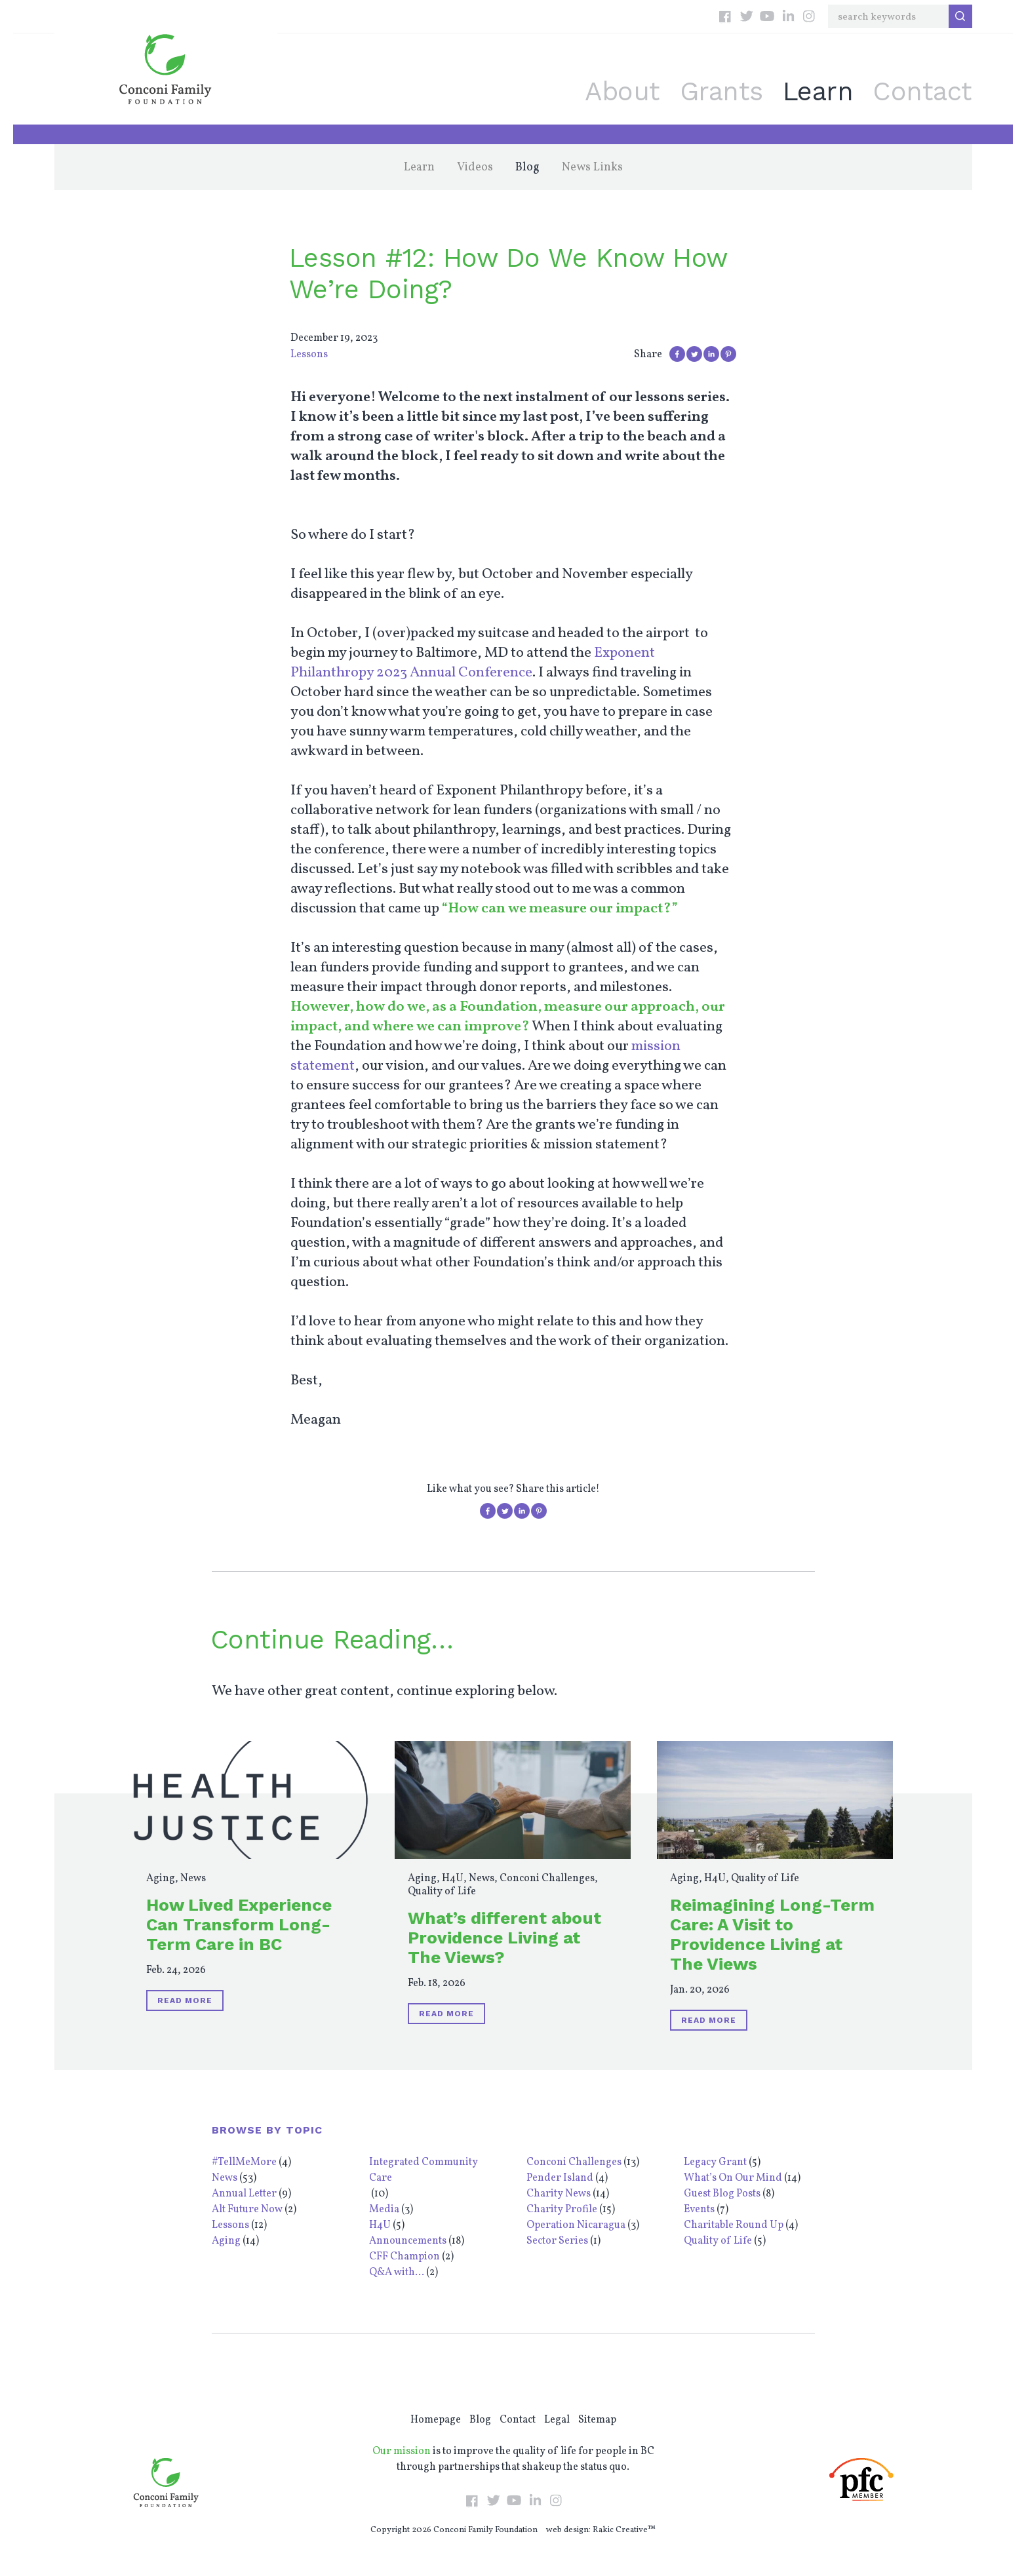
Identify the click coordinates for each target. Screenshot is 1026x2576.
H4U (453, 1878)
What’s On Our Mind (733, 2178)
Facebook (725, 16)
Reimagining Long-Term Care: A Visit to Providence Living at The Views (772, 1934)
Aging (160, 1878)
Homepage (435, 2420)
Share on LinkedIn (711, 354)
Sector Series (557, 2241)
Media (384, 2209)
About (622, 91)
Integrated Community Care (423, 2170)
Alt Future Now (247, 2209)
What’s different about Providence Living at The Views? (504, 1937)
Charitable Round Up (733, 2225)
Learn (818, 91)
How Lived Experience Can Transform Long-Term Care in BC (239, 1924)
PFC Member (861, 2479)
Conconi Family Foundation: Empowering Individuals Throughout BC (165, 69)
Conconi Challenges (547, 1878)
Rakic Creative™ (624, 2530)
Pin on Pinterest (728, 354)
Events (699, 2209)
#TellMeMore (244, 2162)
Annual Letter (244, 2194)
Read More (184, 2000)
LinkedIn (788, 16)
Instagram (809, 16)
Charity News (558, 2194)
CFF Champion (404, 2257)
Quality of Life (442, 1891)
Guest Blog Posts (722, 2194)
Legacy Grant (715, 2162)
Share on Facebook (677, 354)
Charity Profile (561, 2209)
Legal (557, 2420)
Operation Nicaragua (575, 2225)
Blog (527, 167)
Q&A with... (396, 2272)
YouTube (767, 16)
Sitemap (597, 2420)
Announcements (407, 2241)
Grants (721, 91)
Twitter (746, 16)
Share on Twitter (694, 354)
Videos (475, 167)
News (193, 1878)
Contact (922, 91)
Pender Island (559, 2178)
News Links (592, 167)
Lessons (309, 354)
